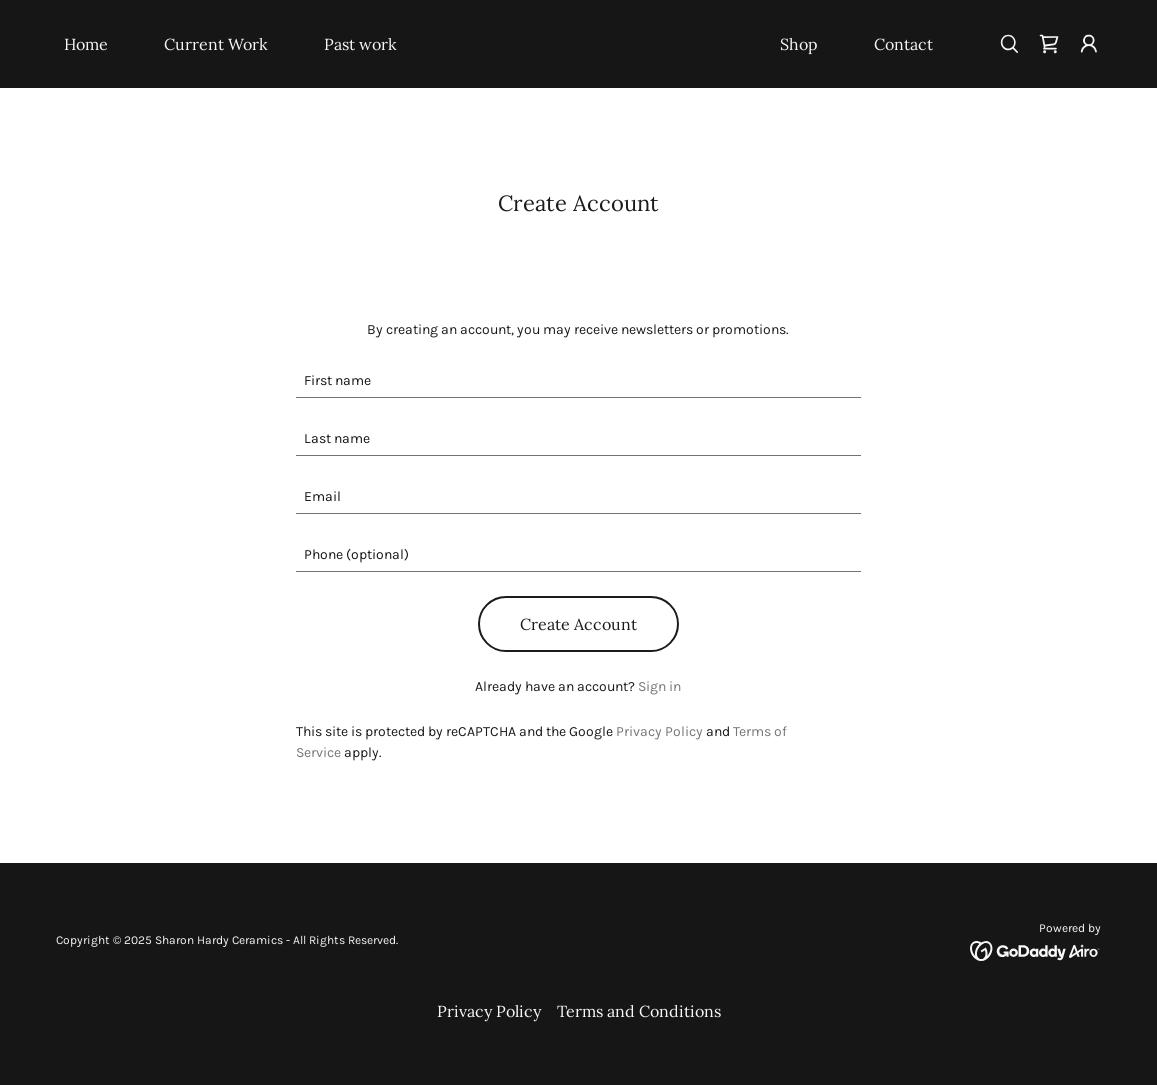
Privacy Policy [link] (659, 731)
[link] (579, 45)
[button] (1089, 44)
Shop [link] (799, 44)
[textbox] (578, 381)
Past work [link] (360, 44)
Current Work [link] (216, 44)
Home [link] (86, 44)
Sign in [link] (659, 686)
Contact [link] (903, 44)
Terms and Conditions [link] (639, 1011)
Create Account (578, 624)
